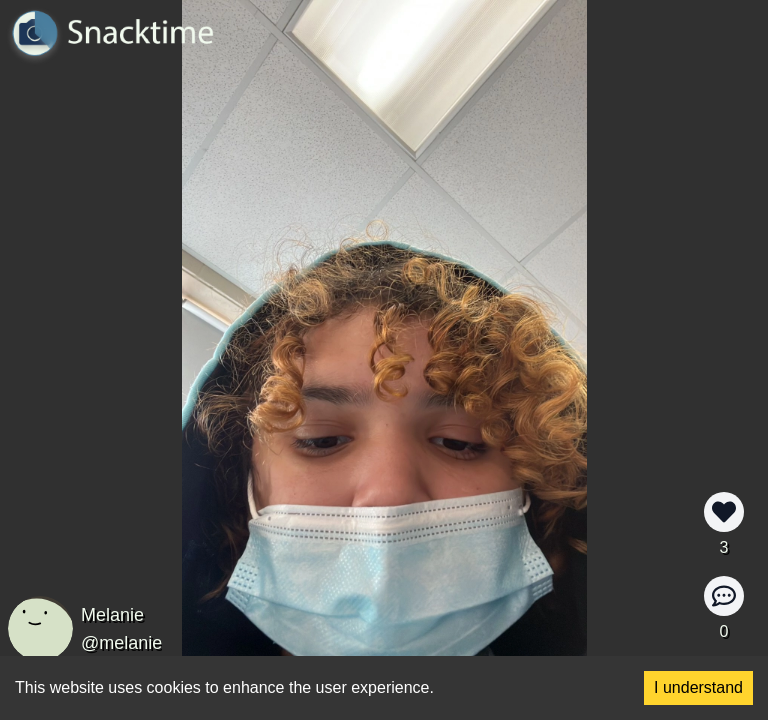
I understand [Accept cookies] (698, 687)
